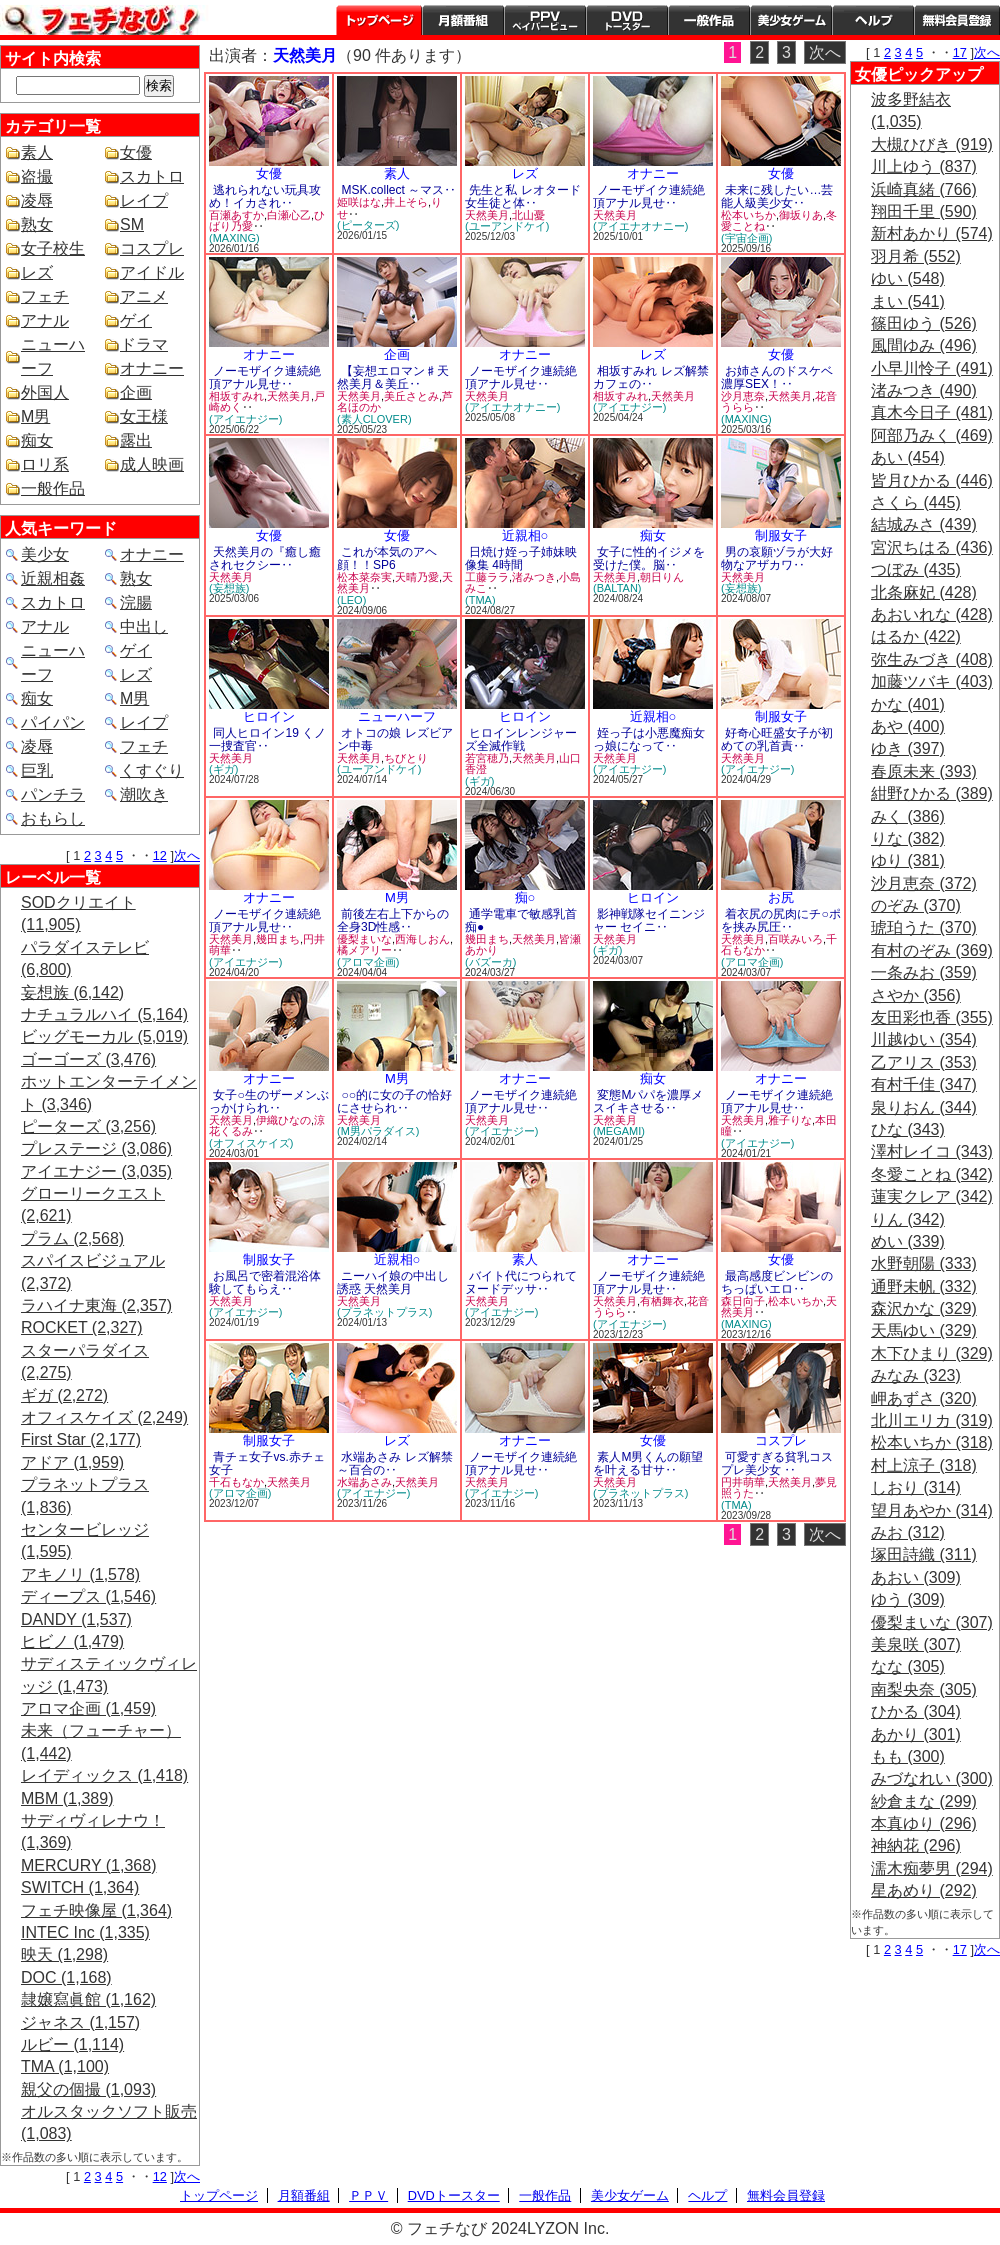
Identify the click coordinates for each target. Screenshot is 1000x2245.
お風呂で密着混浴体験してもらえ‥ (265, 1282)
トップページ (379, 20)
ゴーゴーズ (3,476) (88, 1059)
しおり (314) (916, 1487)
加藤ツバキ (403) (932, 681)
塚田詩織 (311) (924, 1554)
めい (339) (908, 1241)
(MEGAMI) (619, 1131)
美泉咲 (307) (916, 1644)
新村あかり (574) (932, 233)
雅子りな (790, 1120)
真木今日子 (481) (932, 412)
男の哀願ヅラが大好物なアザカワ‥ (777, 558)
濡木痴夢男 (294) (932, 1868)
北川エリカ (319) (932, 1420)
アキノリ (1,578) (80, 1574)
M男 (35, 416)
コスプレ (152, 248)
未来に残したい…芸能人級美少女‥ (777, 196)
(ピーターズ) (368, 225)
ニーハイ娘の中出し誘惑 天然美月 (393, 1282)
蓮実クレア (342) (932, 1196)
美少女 (45, 554)
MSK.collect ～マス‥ (398, 190)
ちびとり (406, 758)
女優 (136, 152)
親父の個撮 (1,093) (88, 2089)
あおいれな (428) (932, 614)
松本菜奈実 (364, 577)
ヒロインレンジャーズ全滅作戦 (521, 739)
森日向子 (743, 1301)
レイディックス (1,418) (104, 1775)
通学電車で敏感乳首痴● (521, 920)
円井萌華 (743, 1482)
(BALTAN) (617, 588)
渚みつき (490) (924, 390)
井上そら (406, 202)
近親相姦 (53, 578)
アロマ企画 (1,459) (88, 1708)
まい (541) (908, 301)
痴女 (37, 440)
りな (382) (908, 838)
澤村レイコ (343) (932, 1151)
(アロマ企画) (368, 962)
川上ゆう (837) (924, 166)
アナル (45, 320)
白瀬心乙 (289, 215)
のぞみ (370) (916, 905)
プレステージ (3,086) (96, 1148)
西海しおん (422, 939)
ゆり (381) (908, 860)
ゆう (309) (908, 1599)
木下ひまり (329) (932, 1353)
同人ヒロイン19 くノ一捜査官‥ (267, 739)
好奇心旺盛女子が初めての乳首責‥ (777, 739)
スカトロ (152, 176)
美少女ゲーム (791, 20)
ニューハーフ (397, 716)
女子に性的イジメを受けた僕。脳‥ (649, 558)
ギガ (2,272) (64, 1395)
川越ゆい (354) (924, 1039)
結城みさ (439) (924, 524)
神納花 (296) (916, 1845)
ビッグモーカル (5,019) (104, 1036)
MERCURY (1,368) (88, 1865)
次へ (187, 855)
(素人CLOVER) (374, 419)
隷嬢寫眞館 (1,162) (88, 1999)
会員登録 (957, 20)
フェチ (45, 296)
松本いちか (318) (932, 1442)
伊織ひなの (283, 1120)
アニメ (144, 296)
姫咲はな (359, 202)
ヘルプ (873, 20)
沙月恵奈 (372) (924, 883)
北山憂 (528, 215)
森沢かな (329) (924, 1308)
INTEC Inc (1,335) (85, 1932)
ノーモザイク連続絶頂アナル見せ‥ (649, 196)
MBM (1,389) (67, 1798)
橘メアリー (364, 950)
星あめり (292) (924, 1890)
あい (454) (908, 457)
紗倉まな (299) (924, 1801)
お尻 (781, 897)
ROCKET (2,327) (82, 1327)
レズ (37, 272)
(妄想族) (229, 588)
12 (160, 855)
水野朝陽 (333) (924, 1263)
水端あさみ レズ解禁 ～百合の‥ (395, 1463)
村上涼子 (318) (924, 1465)
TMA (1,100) (65, 2066)
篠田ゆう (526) (924, 323)
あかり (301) (916, 1734)
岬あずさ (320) (924, 1398)
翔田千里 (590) (924, 211)
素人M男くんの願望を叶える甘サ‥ (648, 1463)
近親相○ (525, 535)
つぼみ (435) (916, 569)
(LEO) (351, 600)
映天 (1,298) (64, 1954)
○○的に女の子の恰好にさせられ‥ (394, 1101)
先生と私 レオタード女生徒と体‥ (523, 196)
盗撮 (37, 176)
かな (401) (908, 704)
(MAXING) (234, 238)
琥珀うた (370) (924, 927)
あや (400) (908, 726)
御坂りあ (801, 215)
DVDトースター (627, 20)
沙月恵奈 (743, 396)
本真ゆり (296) (924, 1823)
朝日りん (662, 577)
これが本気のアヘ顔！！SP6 (387, 558)
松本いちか (748, 215)
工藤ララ (487, 577)
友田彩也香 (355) (932, 1017)
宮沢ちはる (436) (932, 547)
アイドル (152, 272)
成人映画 (152, 464)
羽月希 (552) (916, 256)
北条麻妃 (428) (924, 592)
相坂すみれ (236, 396)
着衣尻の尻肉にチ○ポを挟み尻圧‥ (781, 920)
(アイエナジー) (245, 419)
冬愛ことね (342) (932, 1174)
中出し (144, 626)
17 (960, 52)
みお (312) (908, 1532)
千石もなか (236, 1482)
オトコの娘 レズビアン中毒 (395, 739)
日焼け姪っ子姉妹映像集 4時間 (521, 558)
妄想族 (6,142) (72, 992)
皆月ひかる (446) (932, 480)
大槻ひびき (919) (932, 144)
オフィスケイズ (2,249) (104, 1417)
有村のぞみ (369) (932, 950)
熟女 (37, 224)
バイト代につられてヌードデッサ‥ (521, 1282)
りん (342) (908, 1219)
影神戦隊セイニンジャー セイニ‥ (649, 920)
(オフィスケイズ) (251, 1143)
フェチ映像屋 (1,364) (96, 1910)
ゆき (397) (908, 748)
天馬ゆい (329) (924, 1330)
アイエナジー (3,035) (96, 1171)
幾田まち (278, 939)
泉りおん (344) (924, 1107)
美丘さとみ (411, 396)
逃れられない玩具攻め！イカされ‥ (265, 196)
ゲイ (136, 320)
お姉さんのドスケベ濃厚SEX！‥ (777, 377)
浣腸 (136, 602)
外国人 (45, 392)
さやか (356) (916, 995)
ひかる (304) (916, 1711)
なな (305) (908, 1666)
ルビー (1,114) (72, 2044)
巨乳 (37, 770)
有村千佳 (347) (924, 1084)
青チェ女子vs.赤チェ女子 (267, 1463)
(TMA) (480, 600)
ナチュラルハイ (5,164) (104, 1014)
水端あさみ (364, 1482)
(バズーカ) (490, 962)
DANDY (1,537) (76, 1619)
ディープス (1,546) (88, 1596)
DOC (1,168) (66, 1977)
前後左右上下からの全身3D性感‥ (393, 920)
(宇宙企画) (746, 238)
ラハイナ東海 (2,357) (96, 1305)
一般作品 (709, 20)
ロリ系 (45, 464)
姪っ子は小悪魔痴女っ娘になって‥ (649, 739)
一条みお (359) (924, 972)
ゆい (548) (908, 278)
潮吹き (144, 794)
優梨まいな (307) (932, 1622)
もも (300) (908, 1756)
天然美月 (487, 215)
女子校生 (53, 248)
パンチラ (53, 794)
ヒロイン (269, 716)
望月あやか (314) (932, 1510)
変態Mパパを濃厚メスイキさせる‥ (648, 1101)
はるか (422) (916, 636)
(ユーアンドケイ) (507, 226)
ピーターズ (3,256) (88, 1126)
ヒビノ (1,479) (72, 1641)
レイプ (144, 200)
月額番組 (463, 20)
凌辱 (37, 200)
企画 (136, 392)
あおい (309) (916, 1577)
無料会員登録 (786, 2195)
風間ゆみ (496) (924, 345)
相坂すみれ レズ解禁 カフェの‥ (651, 377)
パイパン (53, 722)
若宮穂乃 (487, 758)
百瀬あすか (236, 215)
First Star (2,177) (81, 1439)
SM (132, 224)
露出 (136, 440)
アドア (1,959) (72, 1462)
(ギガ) (223, 769)
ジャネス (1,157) (80, 2022)
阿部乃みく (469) (932, 435)
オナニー (152, 368)
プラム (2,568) (72, 1238)
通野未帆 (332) (924, 1286)
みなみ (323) (916, 1375)
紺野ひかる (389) (932, 793)
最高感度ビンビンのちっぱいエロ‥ (777, 1282)
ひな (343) (908, 1129)
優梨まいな (364, 939)
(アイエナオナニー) (640, 226)
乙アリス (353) (924, 1062)
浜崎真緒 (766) (924, 189)
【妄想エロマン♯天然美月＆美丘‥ (393, 377)
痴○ (525, 897)
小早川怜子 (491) (932, 368)
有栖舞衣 (662, 1301)
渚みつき (534, 577)
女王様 (144, 416)
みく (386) (908, 816)
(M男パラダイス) (378, 1131)
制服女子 (781, 535)
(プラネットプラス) (384, 1312)
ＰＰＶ (368, 2195)
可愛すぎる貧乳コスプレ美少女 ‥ (777, 1463)
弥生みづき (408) (932, 659)
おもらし (53, 818)
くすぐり (152, 770)
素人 (37, 152)
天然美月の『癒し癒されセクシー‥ (265, 558)
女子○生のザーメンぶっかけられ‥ (269, 1101)
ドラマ (144, 344)
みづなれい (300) (932, 1778)
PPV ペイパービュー (545, 20)
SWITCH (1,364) (80, 1887)
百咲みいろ (795, 939)
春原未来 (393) (924, 771)
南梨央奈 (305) (924, 1689)
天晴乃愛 (417, 577)
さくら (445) (916, 502)
